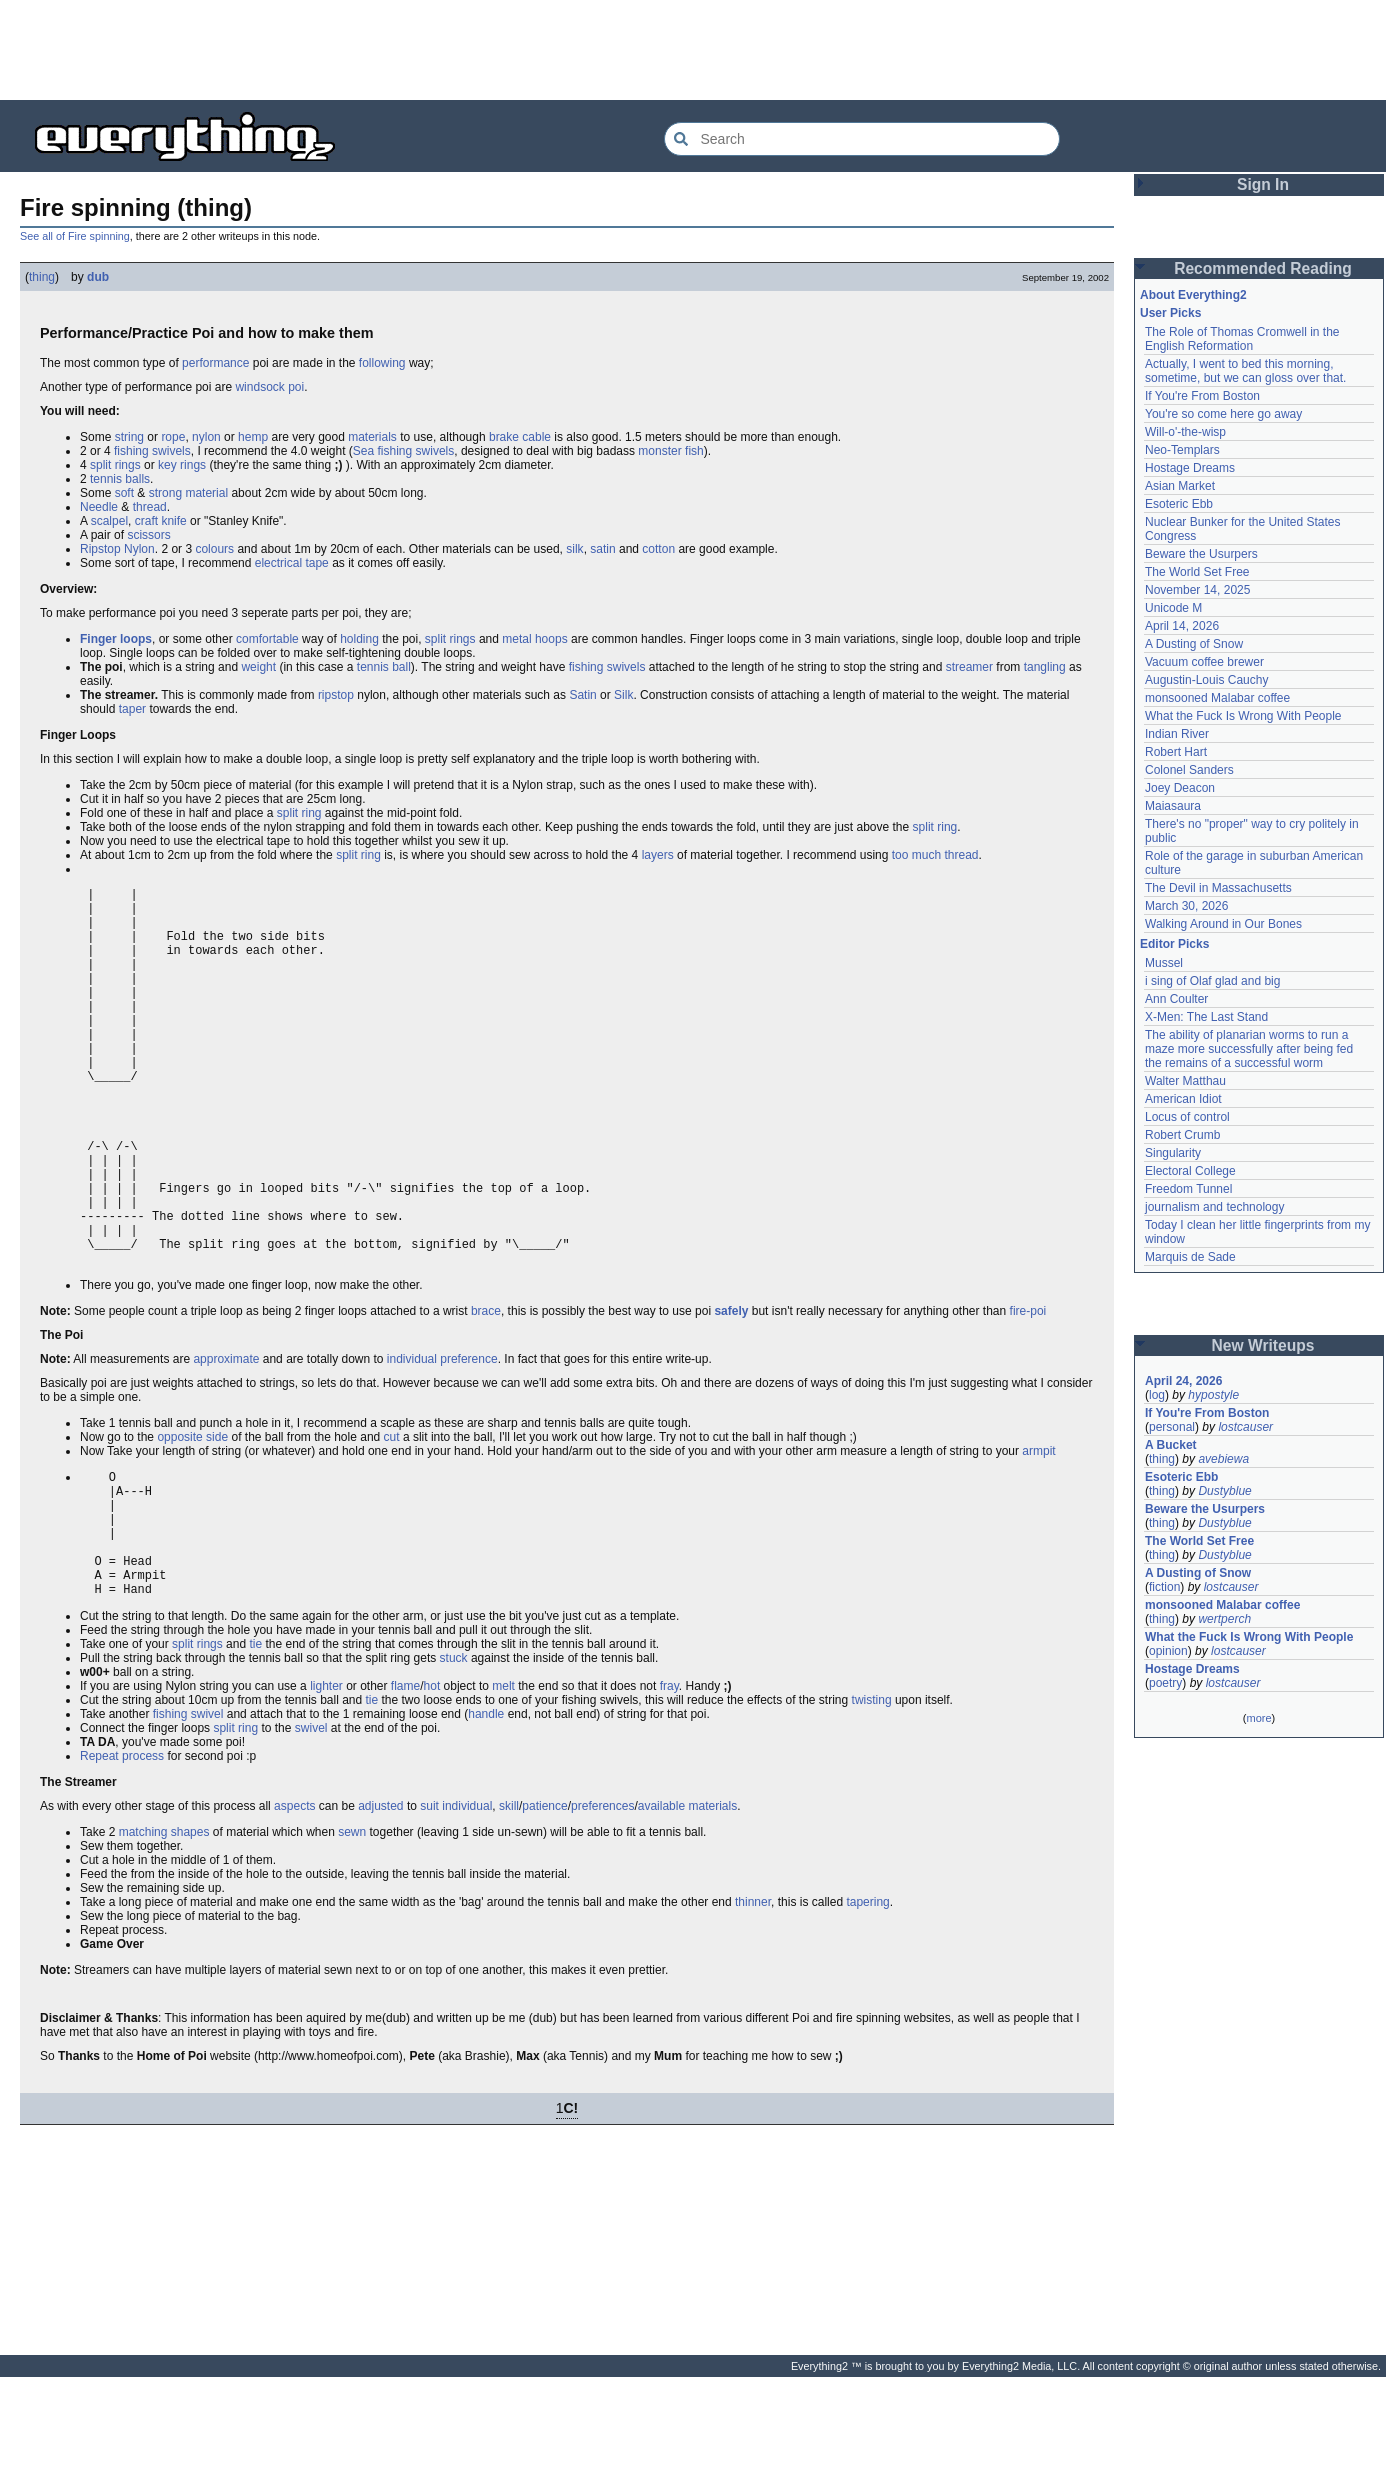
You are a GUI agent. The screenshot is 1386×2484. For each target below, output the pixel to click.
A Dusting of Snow (1194, 644)
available (661, 1913)
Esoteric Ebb (1179, 504)
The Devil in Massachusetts (1218, 888)
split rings (115, 465)
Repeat (99, 1863)
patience (544, 1913)
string (129, 437)
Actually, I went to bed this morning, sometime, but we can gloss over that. (1245, 371)
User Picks (1170, 313)
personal (1172, 1427)
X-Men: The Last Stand (1206, 1017)
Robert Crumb (1182, 1135)
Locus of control (1187, 1117)
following (382, 363)
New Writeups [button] (1263, 1345)
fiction (1164, 1587)
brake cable (520, 437)
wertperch (1224, 1619)
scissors (148, 535)
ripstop (336, 695)
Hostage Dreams (1190, 468)
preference (468, 1440)
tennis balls (120, 479)
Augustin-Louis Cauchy (1206, 680)
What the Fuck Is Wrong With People (1243, 716)
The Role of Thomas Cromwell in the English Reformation (1242, 339)
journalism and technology (1214, 1207)
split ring (299, 813)
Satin (582, 695)
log (1157, 1395)
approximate (226, 1440)
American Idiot (1183, 1099)
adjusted (380, 1913)
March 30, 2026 (1186, 906)
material (206, 493)
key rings (182, 465)
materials (372, 437)
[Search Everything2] (862, 139)
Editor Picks (1174, 944)
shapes (190, 1939)
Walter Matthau (1185, 1081)
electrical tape (292, 563)
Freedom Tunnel (1188, 1189)
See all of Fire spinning (75, 236)
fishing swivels (152, 451)
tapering (867, 2009)
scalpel (109, 521)
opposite (179, 1518)
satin (602, 549)
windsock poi (269, 387)
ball (401, 667)
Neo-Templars (1182, 450)
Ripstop (100, 549)
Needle (99, 507)
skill (509, 1913)
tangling (1045, 667)
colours (214, 549)
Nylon (139, 549)
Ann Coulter (1176, 999)
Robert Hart (1176, 752)
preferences (602, 1913)
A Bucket (1171, 1445)
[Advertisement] (693, 50)
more (1258, 1718)
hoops (551, 639)
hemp (253, 437)
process (143, 1863)
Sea (363, 451)
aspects (294, 1913)
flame (405, 1793)
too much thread (935, 855)
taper (132, 709)
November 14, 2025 (1197, 590)
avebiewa (1223, 1459)
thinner (753, 2009)
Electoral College (1190, 1171)
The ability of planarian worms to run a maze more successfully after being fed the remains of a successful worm (1249, 1049)
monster (659, 451)
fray (669, 1793)
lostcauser (1245, 1427)
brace (486, 1392)
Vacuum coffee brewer (1204, 662)
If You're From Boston (1202, 396)
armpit (1038, 1532)
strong (165, 493)
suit (429, 1913)
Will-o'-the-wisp (1185, 432)
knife (173, 521)
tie (255, 1751)
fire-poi (1028, 1392)
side (217, 1518)
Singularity (1173, 1153)
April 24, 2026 (1183, 1381)
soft (124, 493)
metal (516, 639)
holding (359, 639)
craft (146, 521)
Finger (98, 639)
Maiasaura (1173, 806)
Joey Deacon (1180, 788)
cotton (658, 549)
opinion (1168, 1651)
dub (98, 277)
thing (42, 277)
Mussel (1164, 963)
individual (412, 1440)
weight (258, 667)
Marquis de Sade (1190, 1257)
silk (574, 549)
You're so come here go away (1223, 414)
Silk (623, 695)
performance (215, 363)
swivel (207, 1821)
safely (731, 1392)
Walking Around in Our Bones (1223, 924)
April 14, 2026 (1182, 626)
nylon (206, 437)
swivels (435, 451)
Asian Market (1180, 486)
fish (694, 451)
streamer (969, 667)
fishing (395, 451)
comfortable (267, 639)
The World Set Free (1197, 572)
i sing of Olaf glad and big (1212, 981)
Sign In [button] (1263, 184)
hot (432, 1793)
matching (143, 1939)
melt (503, 1793)
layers (658, 855)
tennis (373, 667)
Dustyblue (1224, 1491)
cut (392, 1518)
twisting (872, 1807)
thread (150, 507)
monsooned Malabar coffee (1217, 698)
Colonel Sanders (1189, 770)
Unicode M (1173, 608)
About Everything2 (1193, 295)
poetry (1165, 1683)
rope (173, 437)
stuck (454, 1765)
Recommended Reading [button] (1263, 268)
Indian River (1177, 734)
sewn (352, 1939)
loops (136, 639)
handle (486, 1821)
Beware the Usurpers (1201, 554)
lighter (326, 1793)
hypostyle (1213, 1395)
